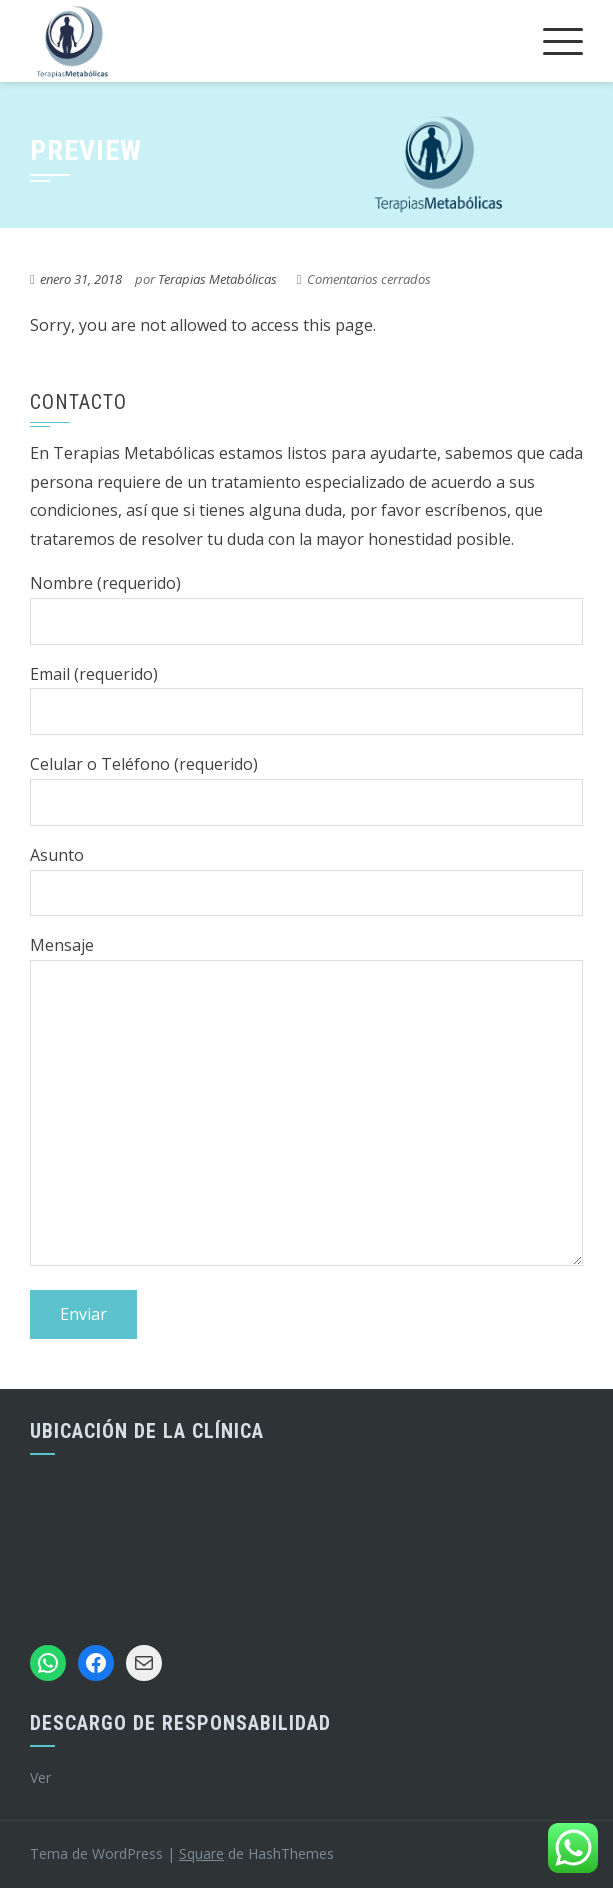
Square (201, 1853)
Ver (40, 1777)
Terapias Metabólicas (217, 279)
